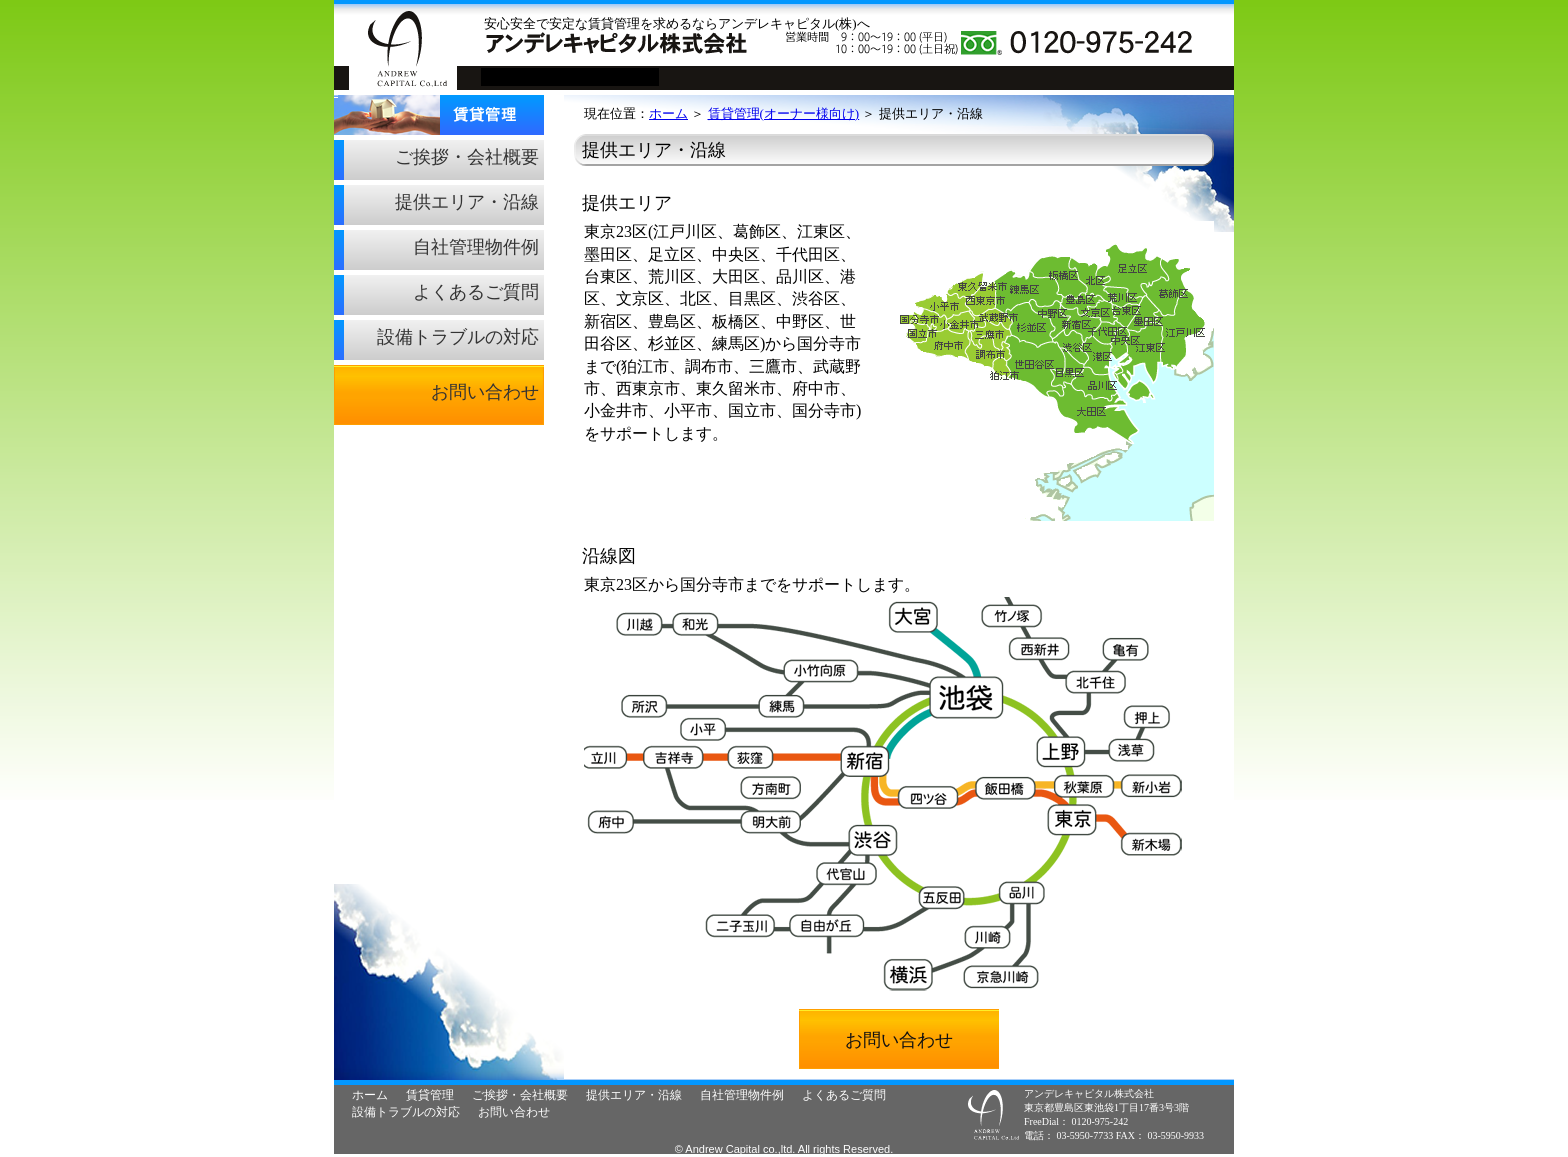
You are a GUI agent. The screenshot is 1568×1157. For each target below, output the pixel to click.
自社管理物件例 (476, 247)
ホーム (668, 113)
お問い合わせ (485, 392)
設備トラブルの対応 (458, 337)
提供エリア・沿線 (467, 202)
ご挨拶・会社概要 (467, 157)
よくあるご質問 (476, 292)
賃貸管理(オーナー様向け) (784, 113)
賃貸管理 (336, 95)
